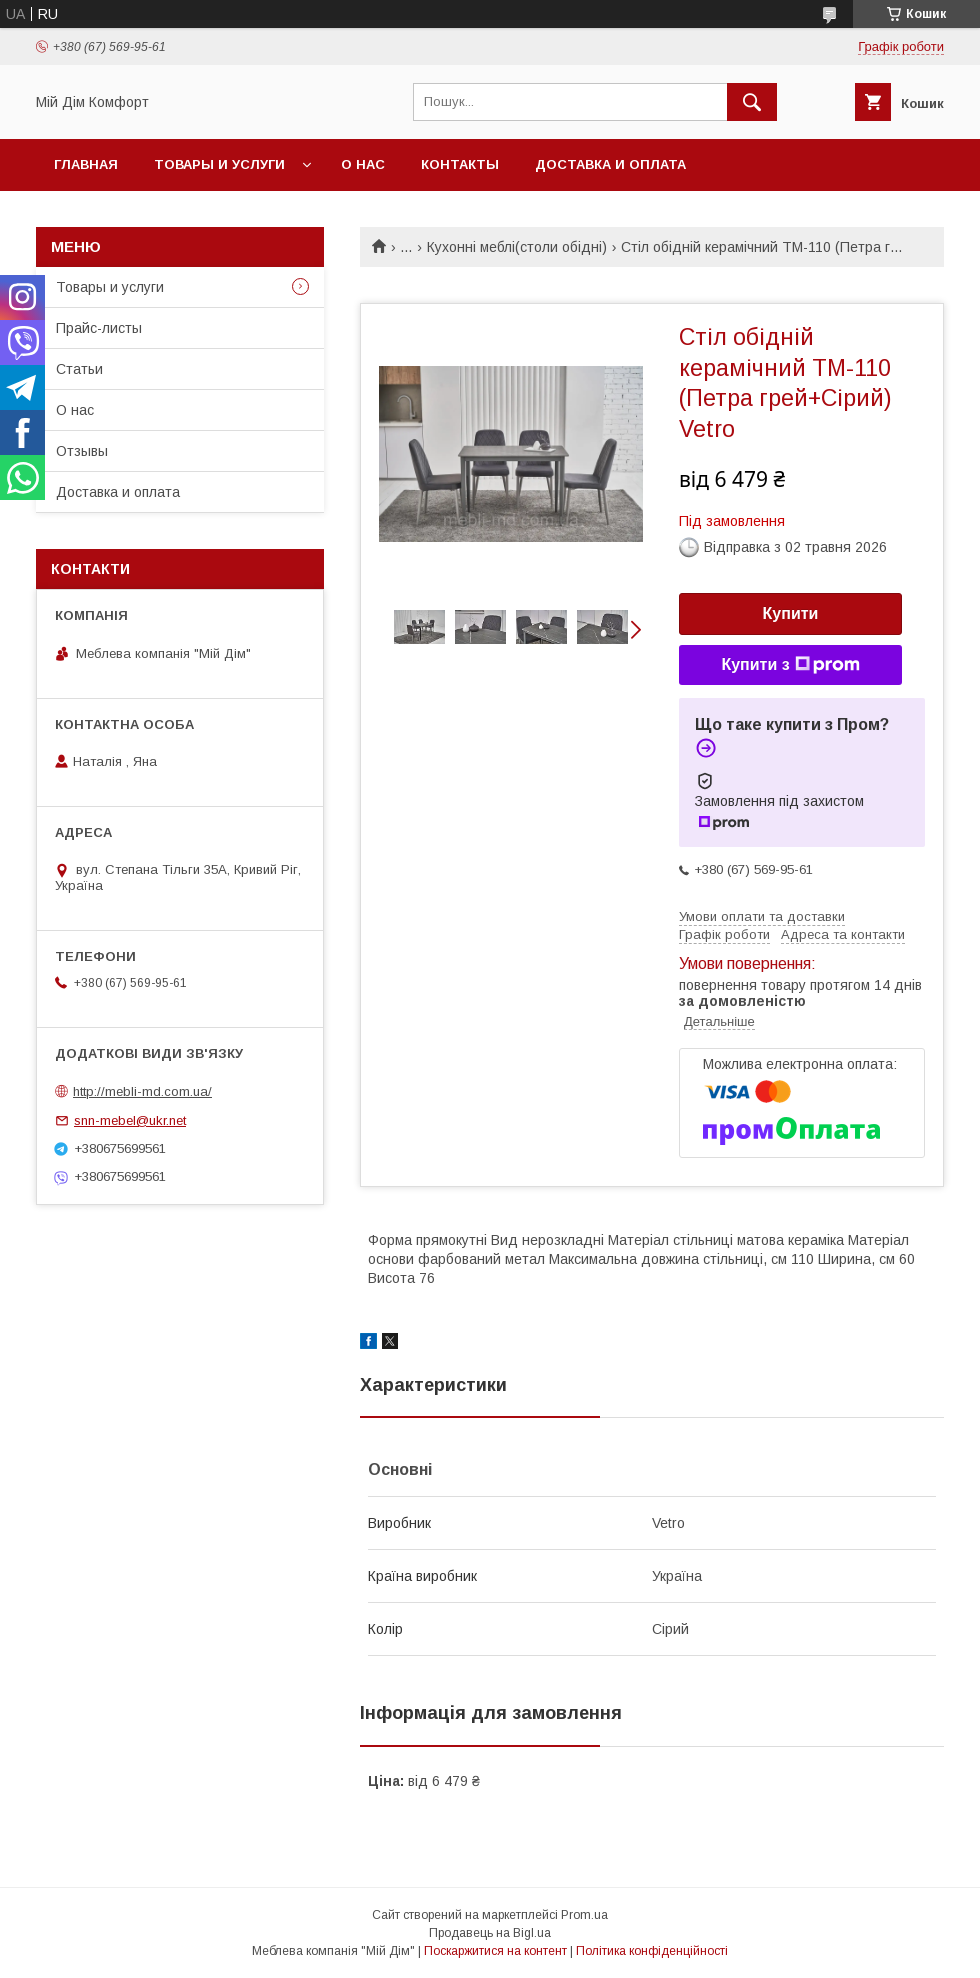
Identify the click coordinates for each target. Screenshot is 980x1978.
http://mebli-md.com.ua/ (142, 1091)
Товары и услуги (219, 164)
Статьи (79, 369)
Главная (86, 164)
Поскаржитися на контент (495, 1951)
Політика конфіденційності (652, 1951)
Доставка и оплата (610, 164)
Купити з (790, 665)
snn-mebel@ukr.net (130, 1120)
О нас (363, 164)
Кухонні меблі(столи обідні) (517, 247)
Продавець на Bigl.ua (490, 1933)
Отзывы (82, 451)
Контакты (460, 164)
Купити (791, 613)
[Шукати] (752, 102)
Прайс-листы (99, 328)
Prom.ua (584, 1915)
